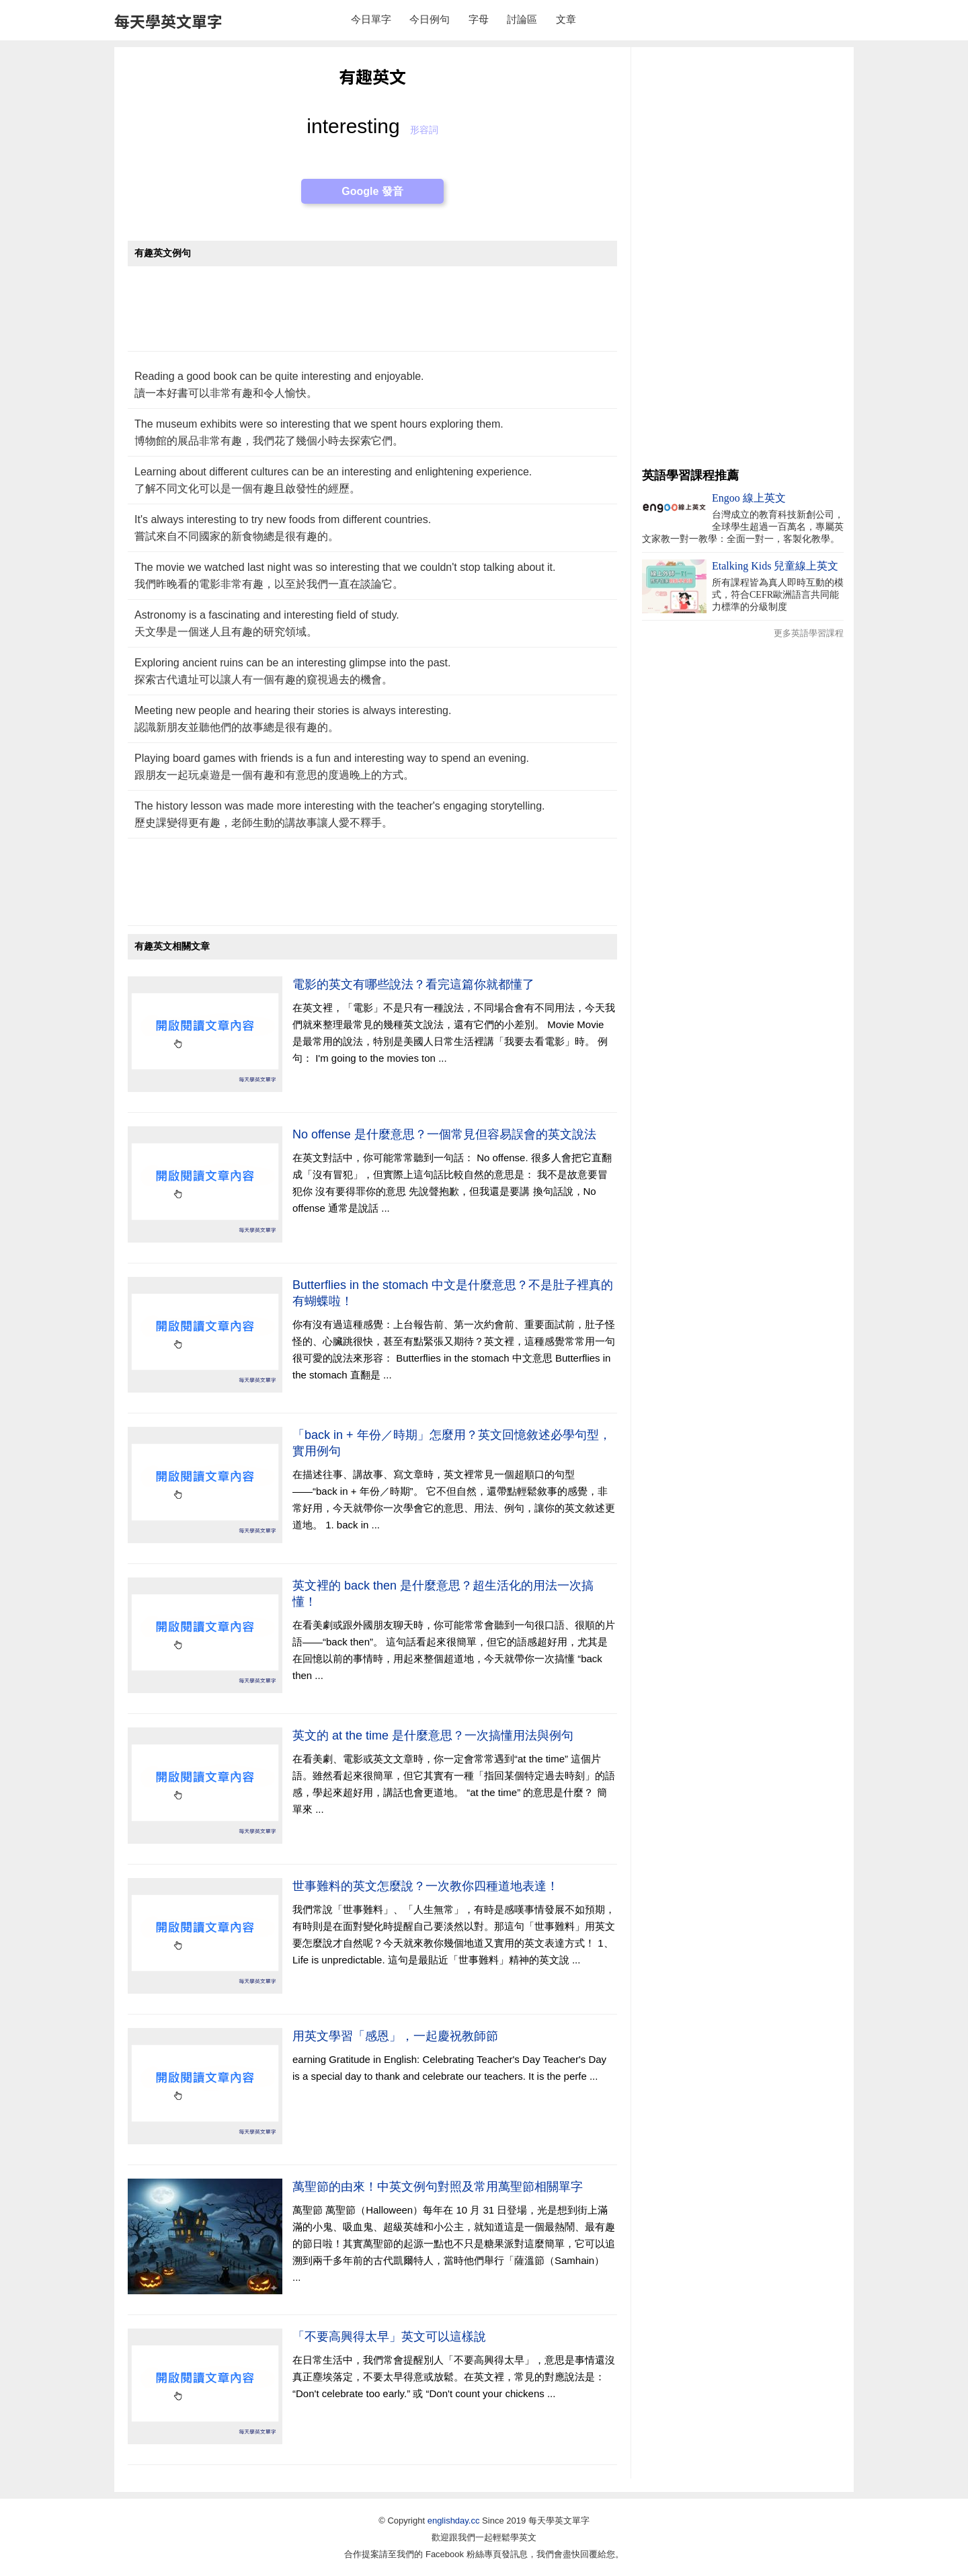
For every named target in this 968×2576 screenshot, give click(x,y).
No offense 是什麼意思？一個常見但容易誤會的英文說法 (444, 1134)
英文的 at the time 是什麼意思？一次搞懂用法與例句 (432, 1735)
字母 (479, 19)
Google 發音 (372, 191)
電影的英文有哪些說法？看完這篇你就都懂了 (413, 984)
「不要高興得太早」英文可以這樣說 (389, 2336)
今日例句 (429, 19)
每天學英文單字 (168, 20)
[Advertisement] (372, 315)
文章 (566, 19)
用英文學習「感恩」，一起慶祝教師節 (395, 2036)
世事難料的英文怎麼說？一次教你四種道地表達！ (425, 1886)
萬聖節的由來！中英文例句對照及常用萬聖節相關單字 (437, 2186)
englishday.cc (454, 2520)
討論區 (522, 19)
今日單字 (371, 19)
